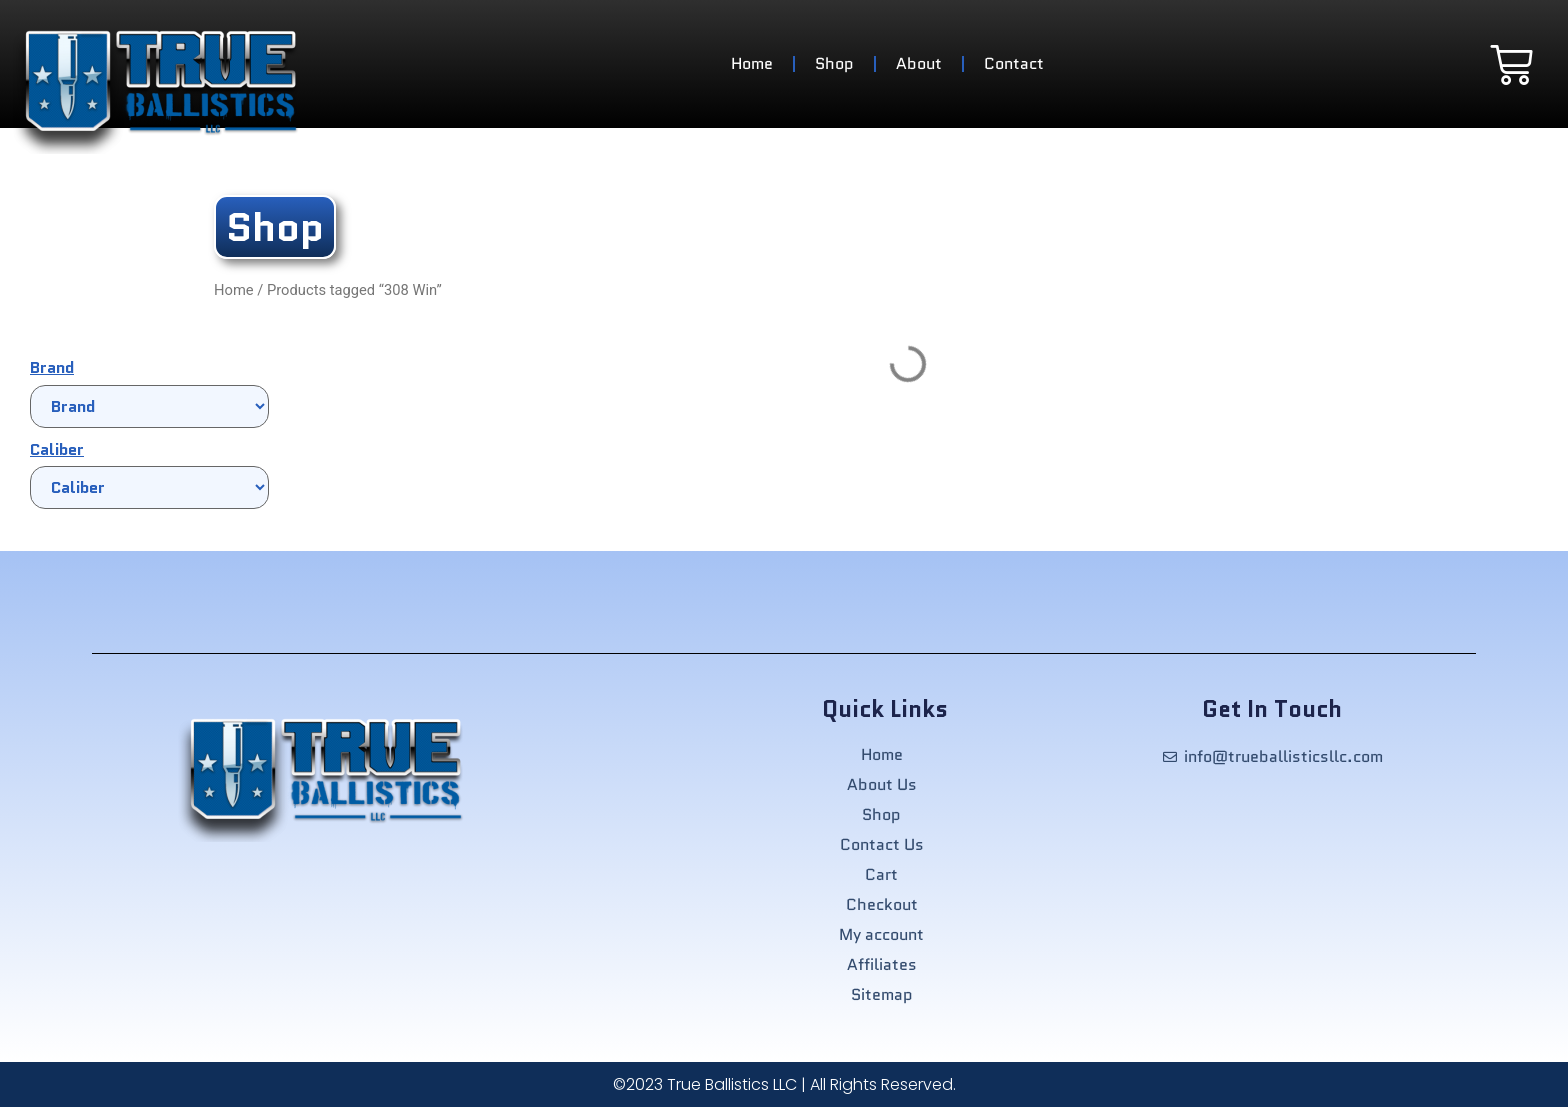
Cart (881, 875)
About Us (882, 785)
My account (881, 935)
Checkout (882, 905)
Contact (1014, 63)
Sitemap (882, 995)
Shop (834, 63)
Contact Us (882, 845)
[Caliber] (149, 487)
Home (752, 63)
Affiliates (882, 965)
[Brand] (149, 406)
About (919, 63)
